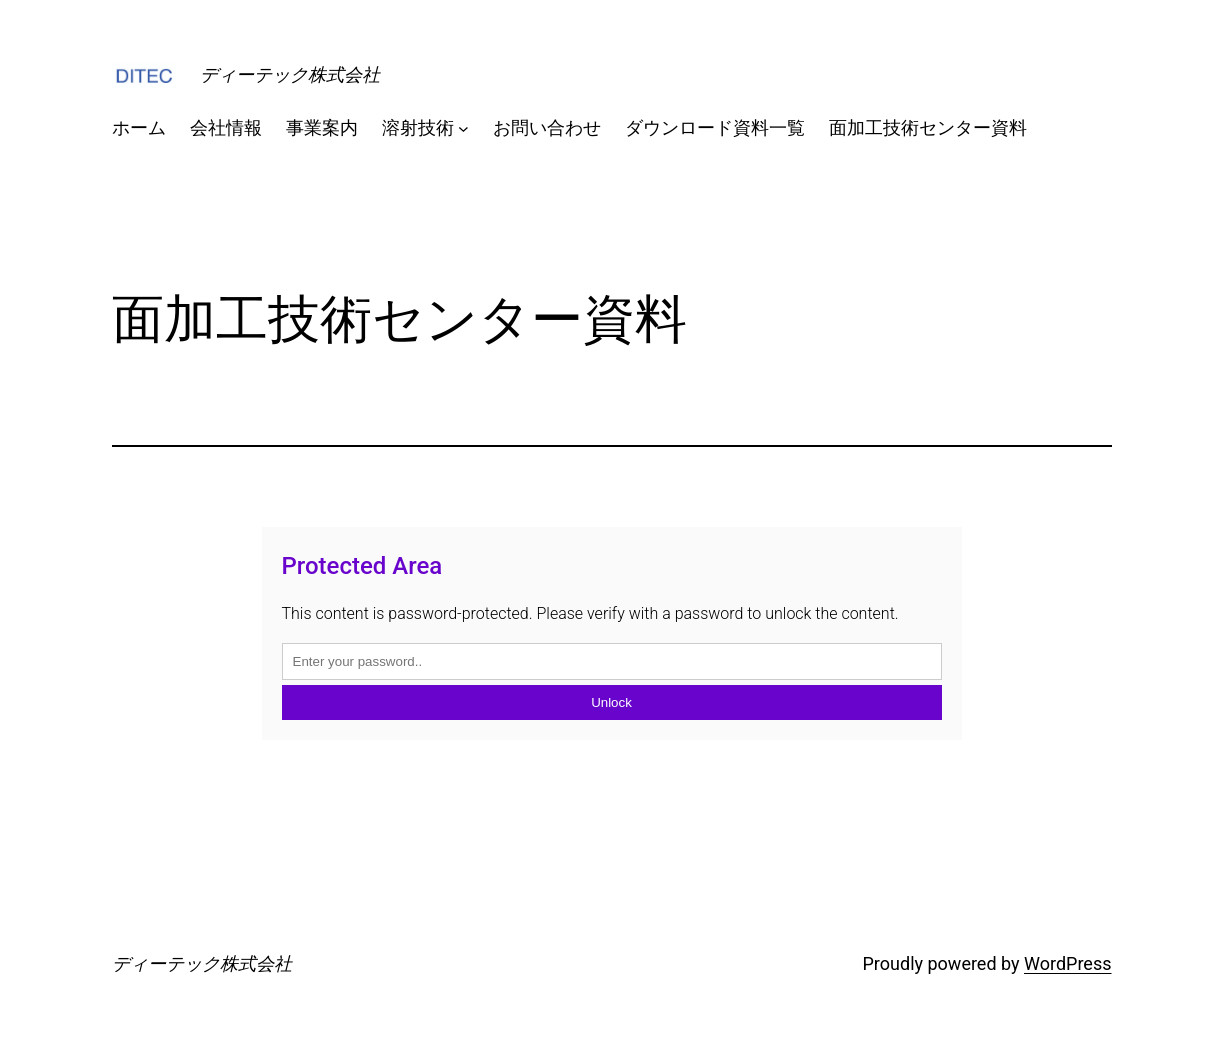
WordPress (1067, 963)
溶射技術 (418, 127)
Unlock (611, 702)
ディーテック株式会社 (290, 74)
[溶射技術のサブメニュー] (463, 128)
